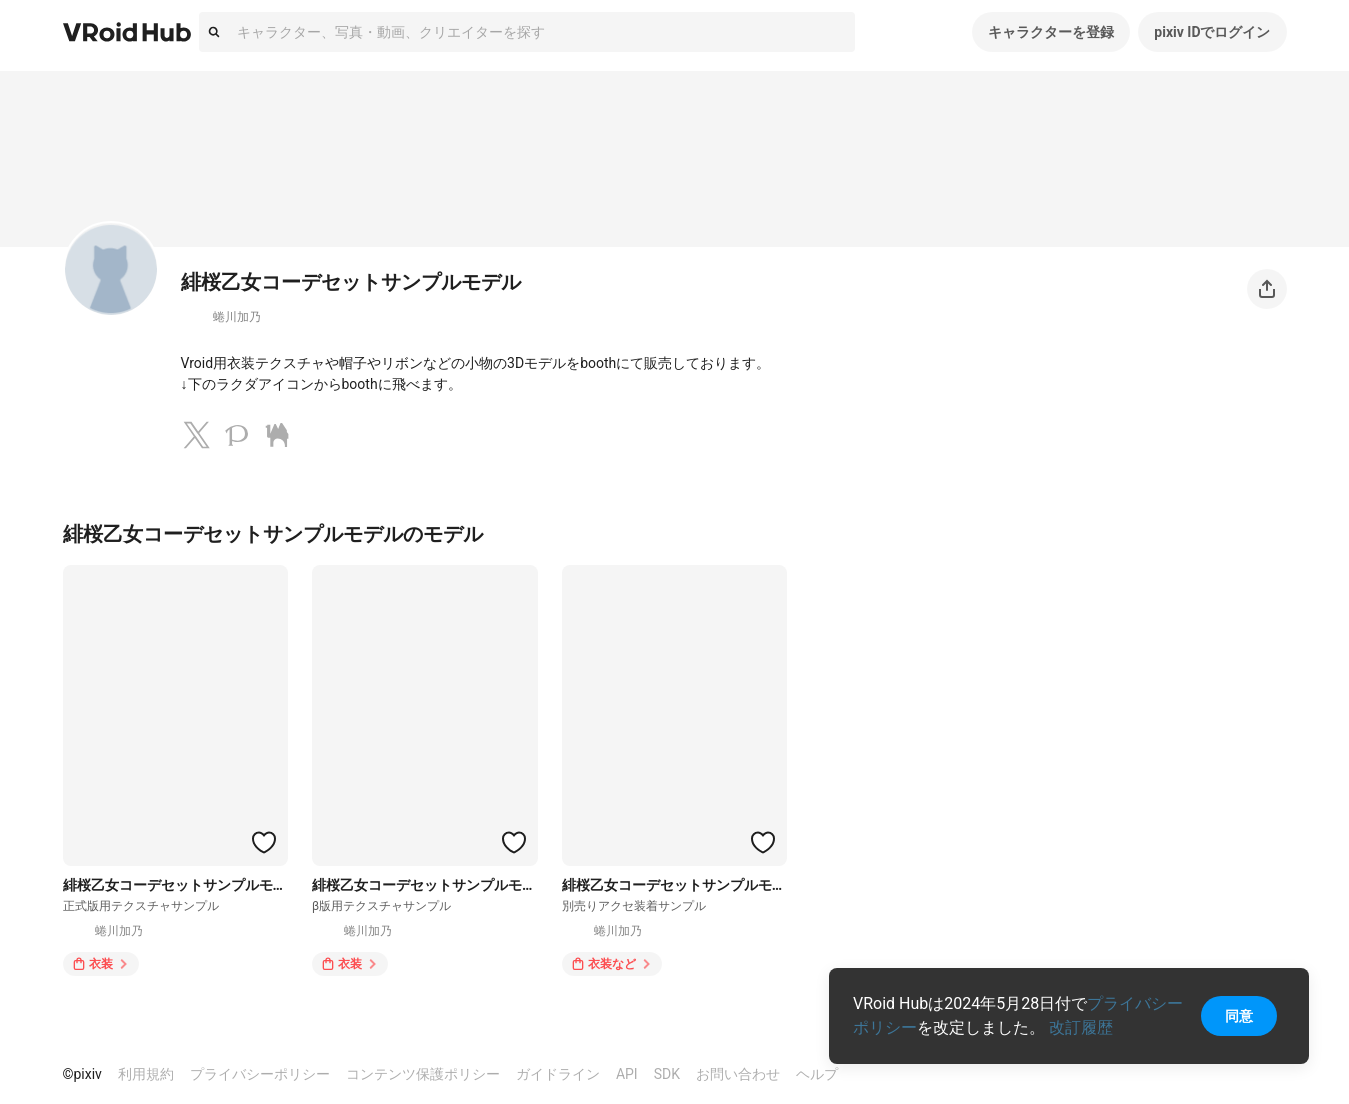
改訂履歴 (1081, 1027)
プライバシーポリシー (260, 1074)
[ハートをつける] (264, 842)
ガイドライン (558, 1074)
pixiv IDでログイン (1212, 32)
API (627, 1074)
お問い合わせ (738, 1074)
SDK (667, 1074)
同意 (1239, 1016)
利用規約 (146, 1074)
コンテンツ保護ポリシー (423, 1074)
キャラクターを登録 (1051, 32)
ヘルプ (817, 1074)
